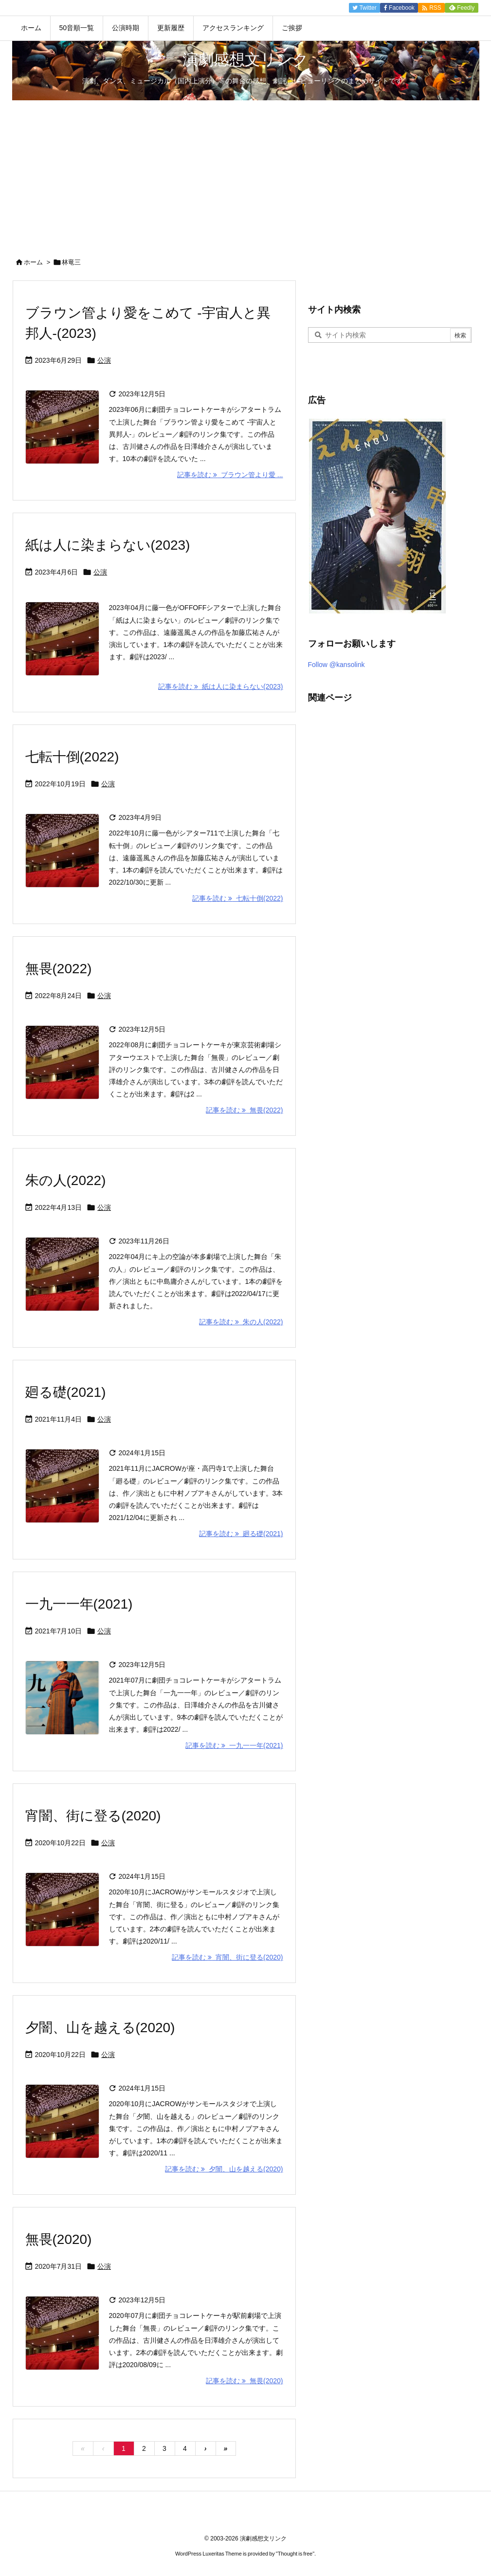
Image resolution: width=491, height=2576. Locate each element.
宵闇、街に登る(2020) (93, 1815)
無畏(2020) (58, 2239)
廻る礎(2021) (65, 1392)
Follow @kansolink (336, 664)
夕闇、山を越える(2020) (100, 2027)
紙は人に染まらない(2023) (107, 545)
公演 (104, 360)
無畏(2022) (58, 968)
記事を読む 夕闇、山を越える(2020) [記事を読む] (224, 2169)
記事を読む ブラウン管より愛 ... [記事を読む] (230, 475)
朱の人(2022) (65, 1180)
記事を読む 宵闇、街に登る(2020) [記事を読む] (227, 1957)
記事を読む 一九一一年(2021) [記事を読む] (234, 1745)
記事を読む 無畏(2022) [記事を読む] (244, 1110)
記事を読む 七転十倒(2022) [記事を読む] (237, 898)
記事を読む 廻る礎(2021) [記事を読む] (241, 1534)
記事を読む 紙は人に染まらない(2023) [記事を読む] (220, 686)
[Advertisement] (245, 173)
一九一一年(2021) (79, 1604)
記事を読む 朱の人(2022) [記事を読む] (241, 1322)
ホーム (33, 262)
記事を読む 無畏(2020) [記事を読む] (244, 2381)
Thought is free (295, 2554)
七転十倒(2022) (72, 756)
